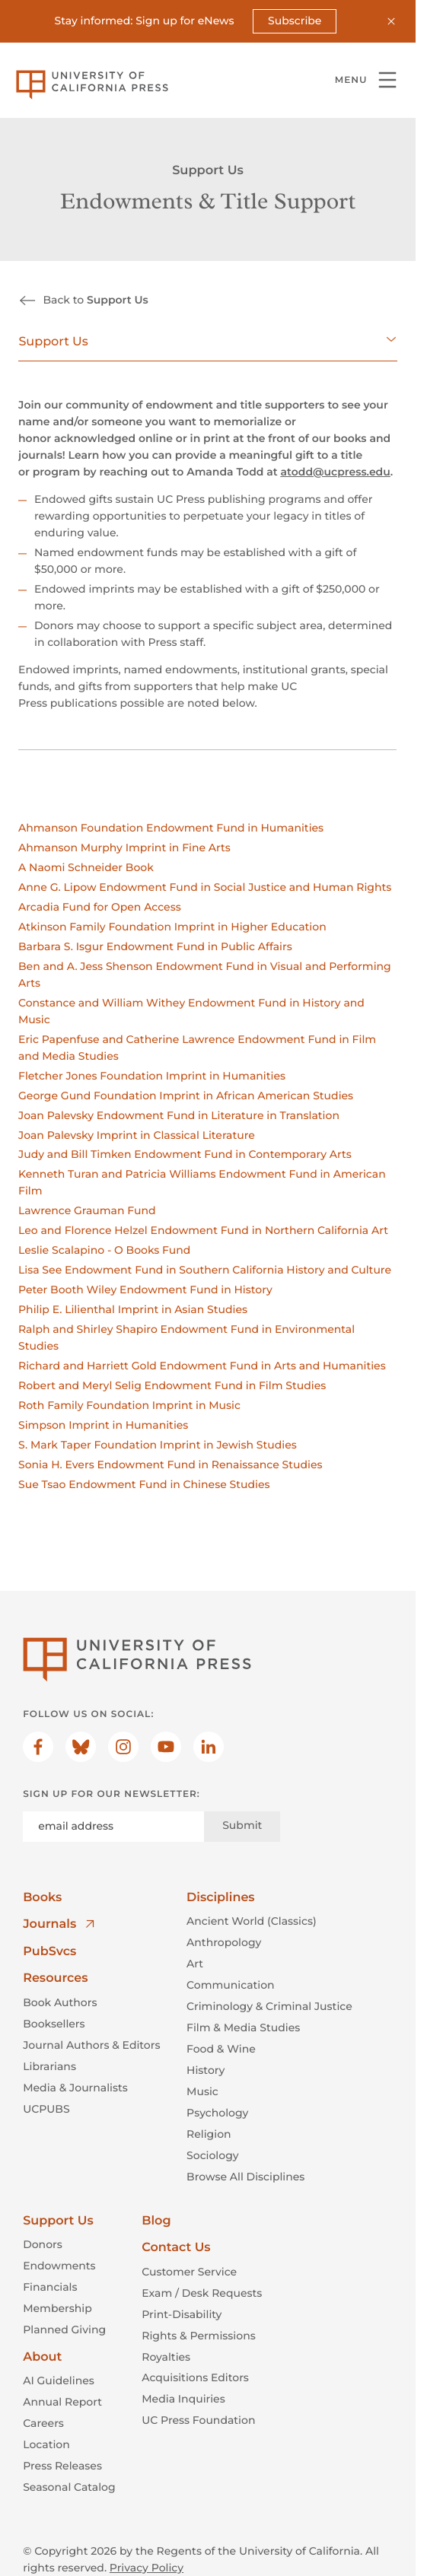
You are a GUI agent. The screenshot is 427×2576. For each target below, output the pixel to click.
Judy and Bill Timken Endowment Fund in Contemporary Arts (185, 1154)
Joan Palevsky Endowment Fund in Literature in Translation (178, 1114)
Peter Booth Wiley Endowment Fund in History (145, 1289)
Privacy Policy (146, 2567)
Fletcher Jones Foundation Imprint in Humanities (151, 1075)
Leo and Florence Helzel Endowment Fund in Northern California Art (203, 1230)
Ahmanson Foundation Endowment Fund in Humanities (170, 828)
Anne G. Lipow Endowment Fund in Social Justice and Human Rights (204, 887)
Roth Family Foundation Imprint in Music (129, 1405)
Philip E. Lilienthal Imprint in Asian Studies (132, 1309)
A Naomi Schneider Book (86, 867)
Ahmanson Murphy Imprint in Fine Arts (124, 847)
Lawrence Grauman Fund (87, 1210)
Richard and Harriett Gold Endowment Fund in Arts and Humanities (202, 1365)
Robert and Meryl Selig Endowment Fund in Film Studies (172, 1385)
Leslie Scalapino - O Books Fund (104, 1250)
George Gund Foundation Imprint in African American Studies (185, 1095)
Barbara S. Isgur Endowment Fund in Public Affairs (155, 946)
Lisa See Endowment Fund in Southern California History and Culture (204, 1270)
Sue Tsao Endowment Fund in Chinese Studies (143, 1484)
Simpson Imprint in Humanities (103, 1425)
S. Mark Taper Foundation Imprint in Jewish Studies (157, 1445)
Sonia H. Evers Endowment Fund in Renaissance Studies (170, 1464)
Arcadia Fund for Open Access (99, 907)
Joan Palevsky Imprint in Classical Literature (136, 1134)
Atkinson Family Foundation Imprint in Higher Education (172, 926)
